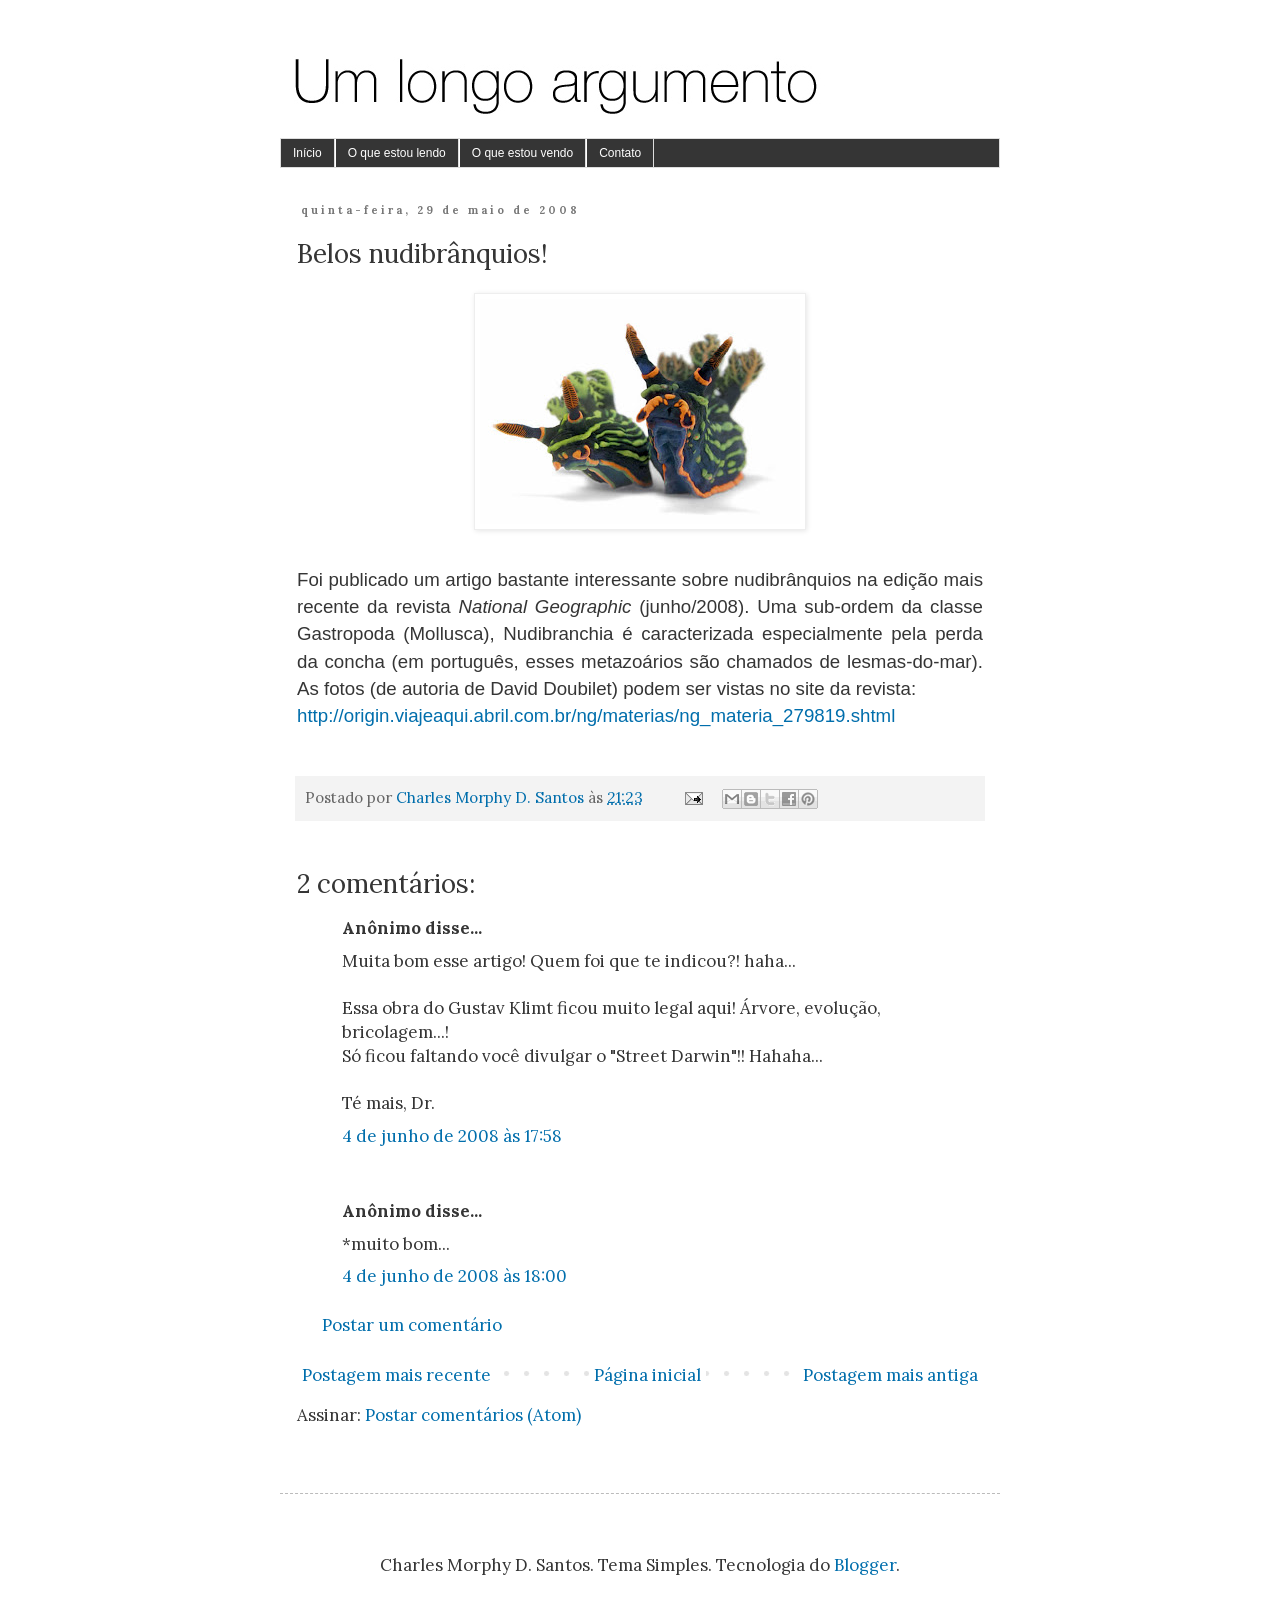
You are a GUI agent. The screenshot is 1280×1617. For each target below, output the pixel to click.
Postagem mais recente (396, 1375)
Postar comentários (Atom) (473, 1415)
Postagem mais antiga (890, 1375)
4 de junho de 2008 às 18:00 (454, 1276)
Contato (620, 153)
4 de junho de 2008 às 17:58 (452, 1136)
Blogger (865, 1565)
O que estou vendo (522, 153)
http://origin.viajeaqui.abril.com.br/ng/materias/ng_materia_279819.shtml (596, 715)
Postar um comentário (412, 1325)
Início (307, 153)
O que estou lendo (397, 153)
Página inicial (647, 1375)
